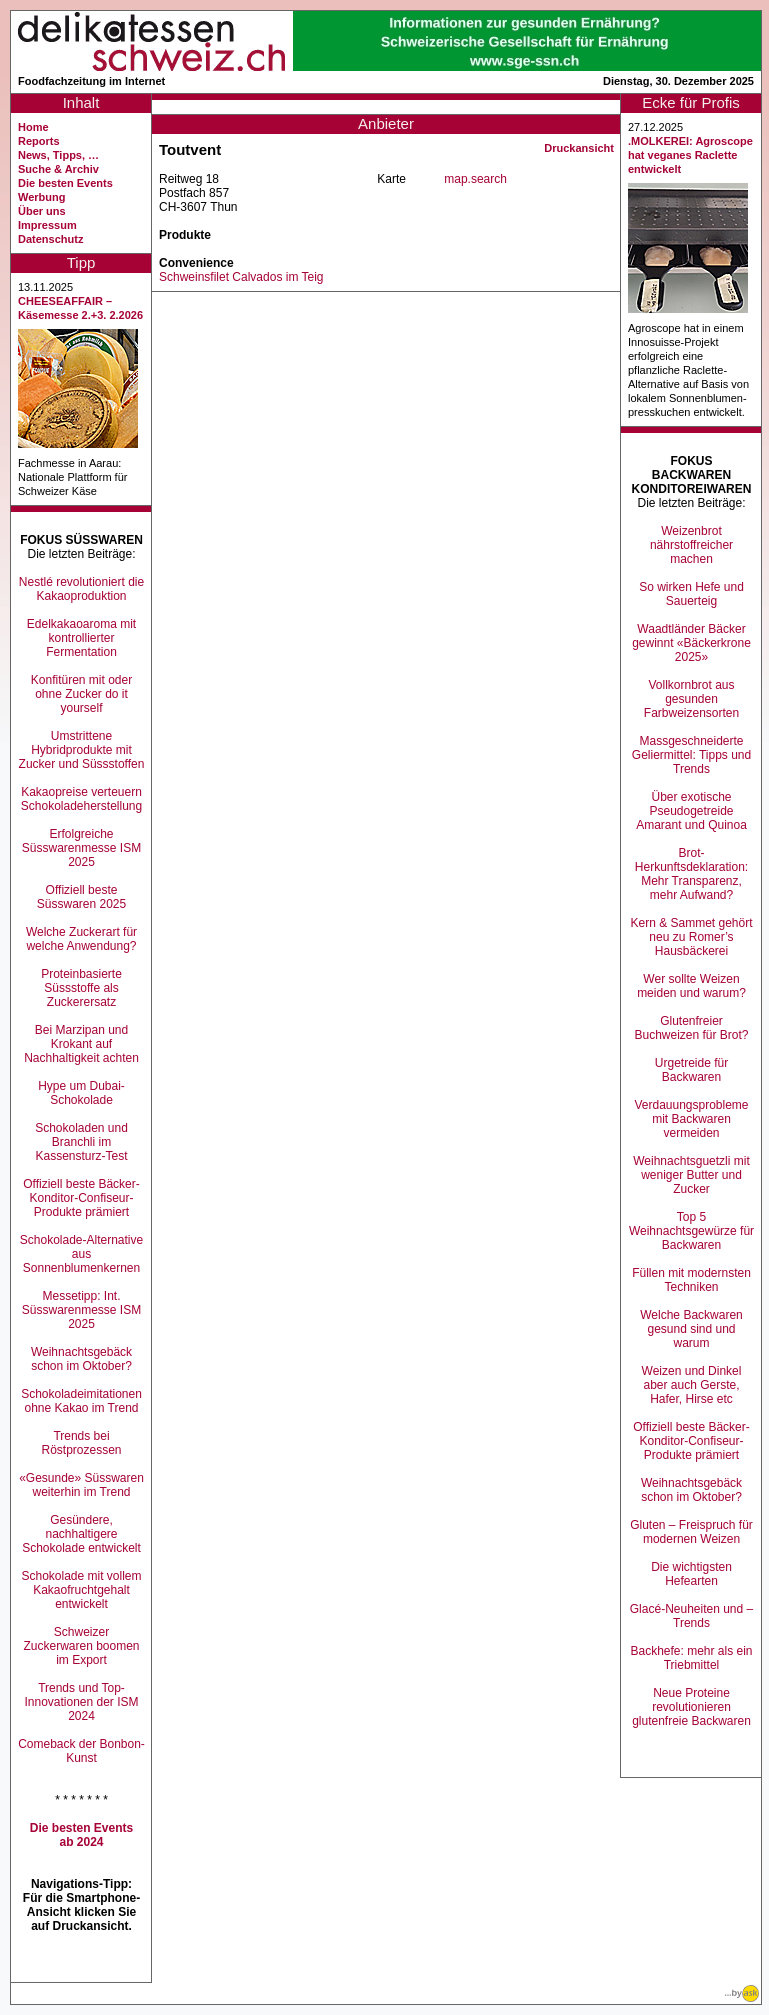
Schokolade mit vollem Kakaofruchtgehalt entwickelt (81, 1590)
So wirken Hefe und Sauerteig (691, 594)
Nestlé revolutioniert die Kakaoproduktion (81, 589)
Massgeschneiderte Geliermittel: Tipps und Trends (691, 755)
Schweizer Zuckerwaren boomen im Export (81, 1646)
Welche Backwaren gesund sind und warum (691, 1329)
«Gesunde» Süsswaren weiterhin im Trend (81, 1485)
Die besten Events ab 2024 (81, 1835)
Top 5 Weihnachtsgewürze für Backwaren (691, 1231)
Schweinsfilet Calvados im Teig (241, 277)
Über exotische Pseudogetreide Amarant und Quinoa (691, 811)
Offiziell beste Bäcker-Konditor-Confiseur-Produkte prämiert (81, 1198)
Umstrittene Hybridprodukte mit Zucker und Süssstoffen (82, 750)
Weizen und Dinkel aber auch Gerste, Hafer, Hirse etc (692, 1385)
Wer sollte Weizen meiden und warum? (691, 986)
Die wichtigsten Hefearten (691, 1574)
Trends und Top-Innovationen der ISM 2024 (81, 1702)
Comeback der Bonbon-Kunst (81, 1751)
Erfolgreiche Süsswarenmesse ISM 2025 (81, 848)
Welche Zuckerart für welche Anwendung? (81, 939)
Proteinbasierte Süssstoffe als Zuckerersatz (81, 988)
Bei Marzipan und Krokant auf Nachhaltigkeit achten (81, 1044)
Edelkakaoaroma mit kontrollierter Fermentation (81, 638)
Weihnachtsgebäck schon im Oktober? (81, 1359)
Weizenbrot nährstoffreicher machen (691, 545)
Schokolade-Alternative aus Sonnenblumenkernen (81, 1254)
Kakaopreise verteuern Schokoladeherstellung (81, 799)
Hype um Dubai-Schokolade (81, 1093)
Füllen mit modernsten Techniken (691, 1280)
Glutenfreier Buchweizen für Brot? (691, 1028)
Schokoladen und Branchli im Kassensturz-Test (81, 1142)
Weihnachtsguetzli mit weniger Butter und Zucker (691, 1175)
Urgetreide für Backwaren (691, 1070)
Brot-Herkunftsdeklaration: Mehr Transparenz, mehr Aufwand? (691, 874)
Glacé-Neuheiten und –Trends (691, 1616)
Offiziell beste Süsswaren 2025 (81, 897)
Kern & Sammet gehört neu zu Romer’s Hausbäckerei (691, 937)
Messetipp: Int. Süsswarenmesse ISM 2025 (81, 1310)
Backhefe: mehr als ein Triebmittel (691, 1658)
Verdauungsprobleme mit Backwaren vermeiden (691, 1119)
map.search (475, 179)
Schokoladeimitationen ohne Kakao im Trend (81, 1401)
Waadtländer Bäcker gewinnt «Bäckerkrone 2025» (691, 643)
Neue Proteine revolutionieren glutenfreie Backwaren (691, 1707)
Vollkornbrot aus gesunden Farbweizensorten (691, 699)
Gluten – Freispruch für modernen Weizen (691, 1532)
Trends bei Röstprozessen (81, 1443)
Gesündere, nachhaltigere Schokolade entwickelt (81, 1534)
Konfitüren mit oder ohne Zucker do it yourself (81, 694)
